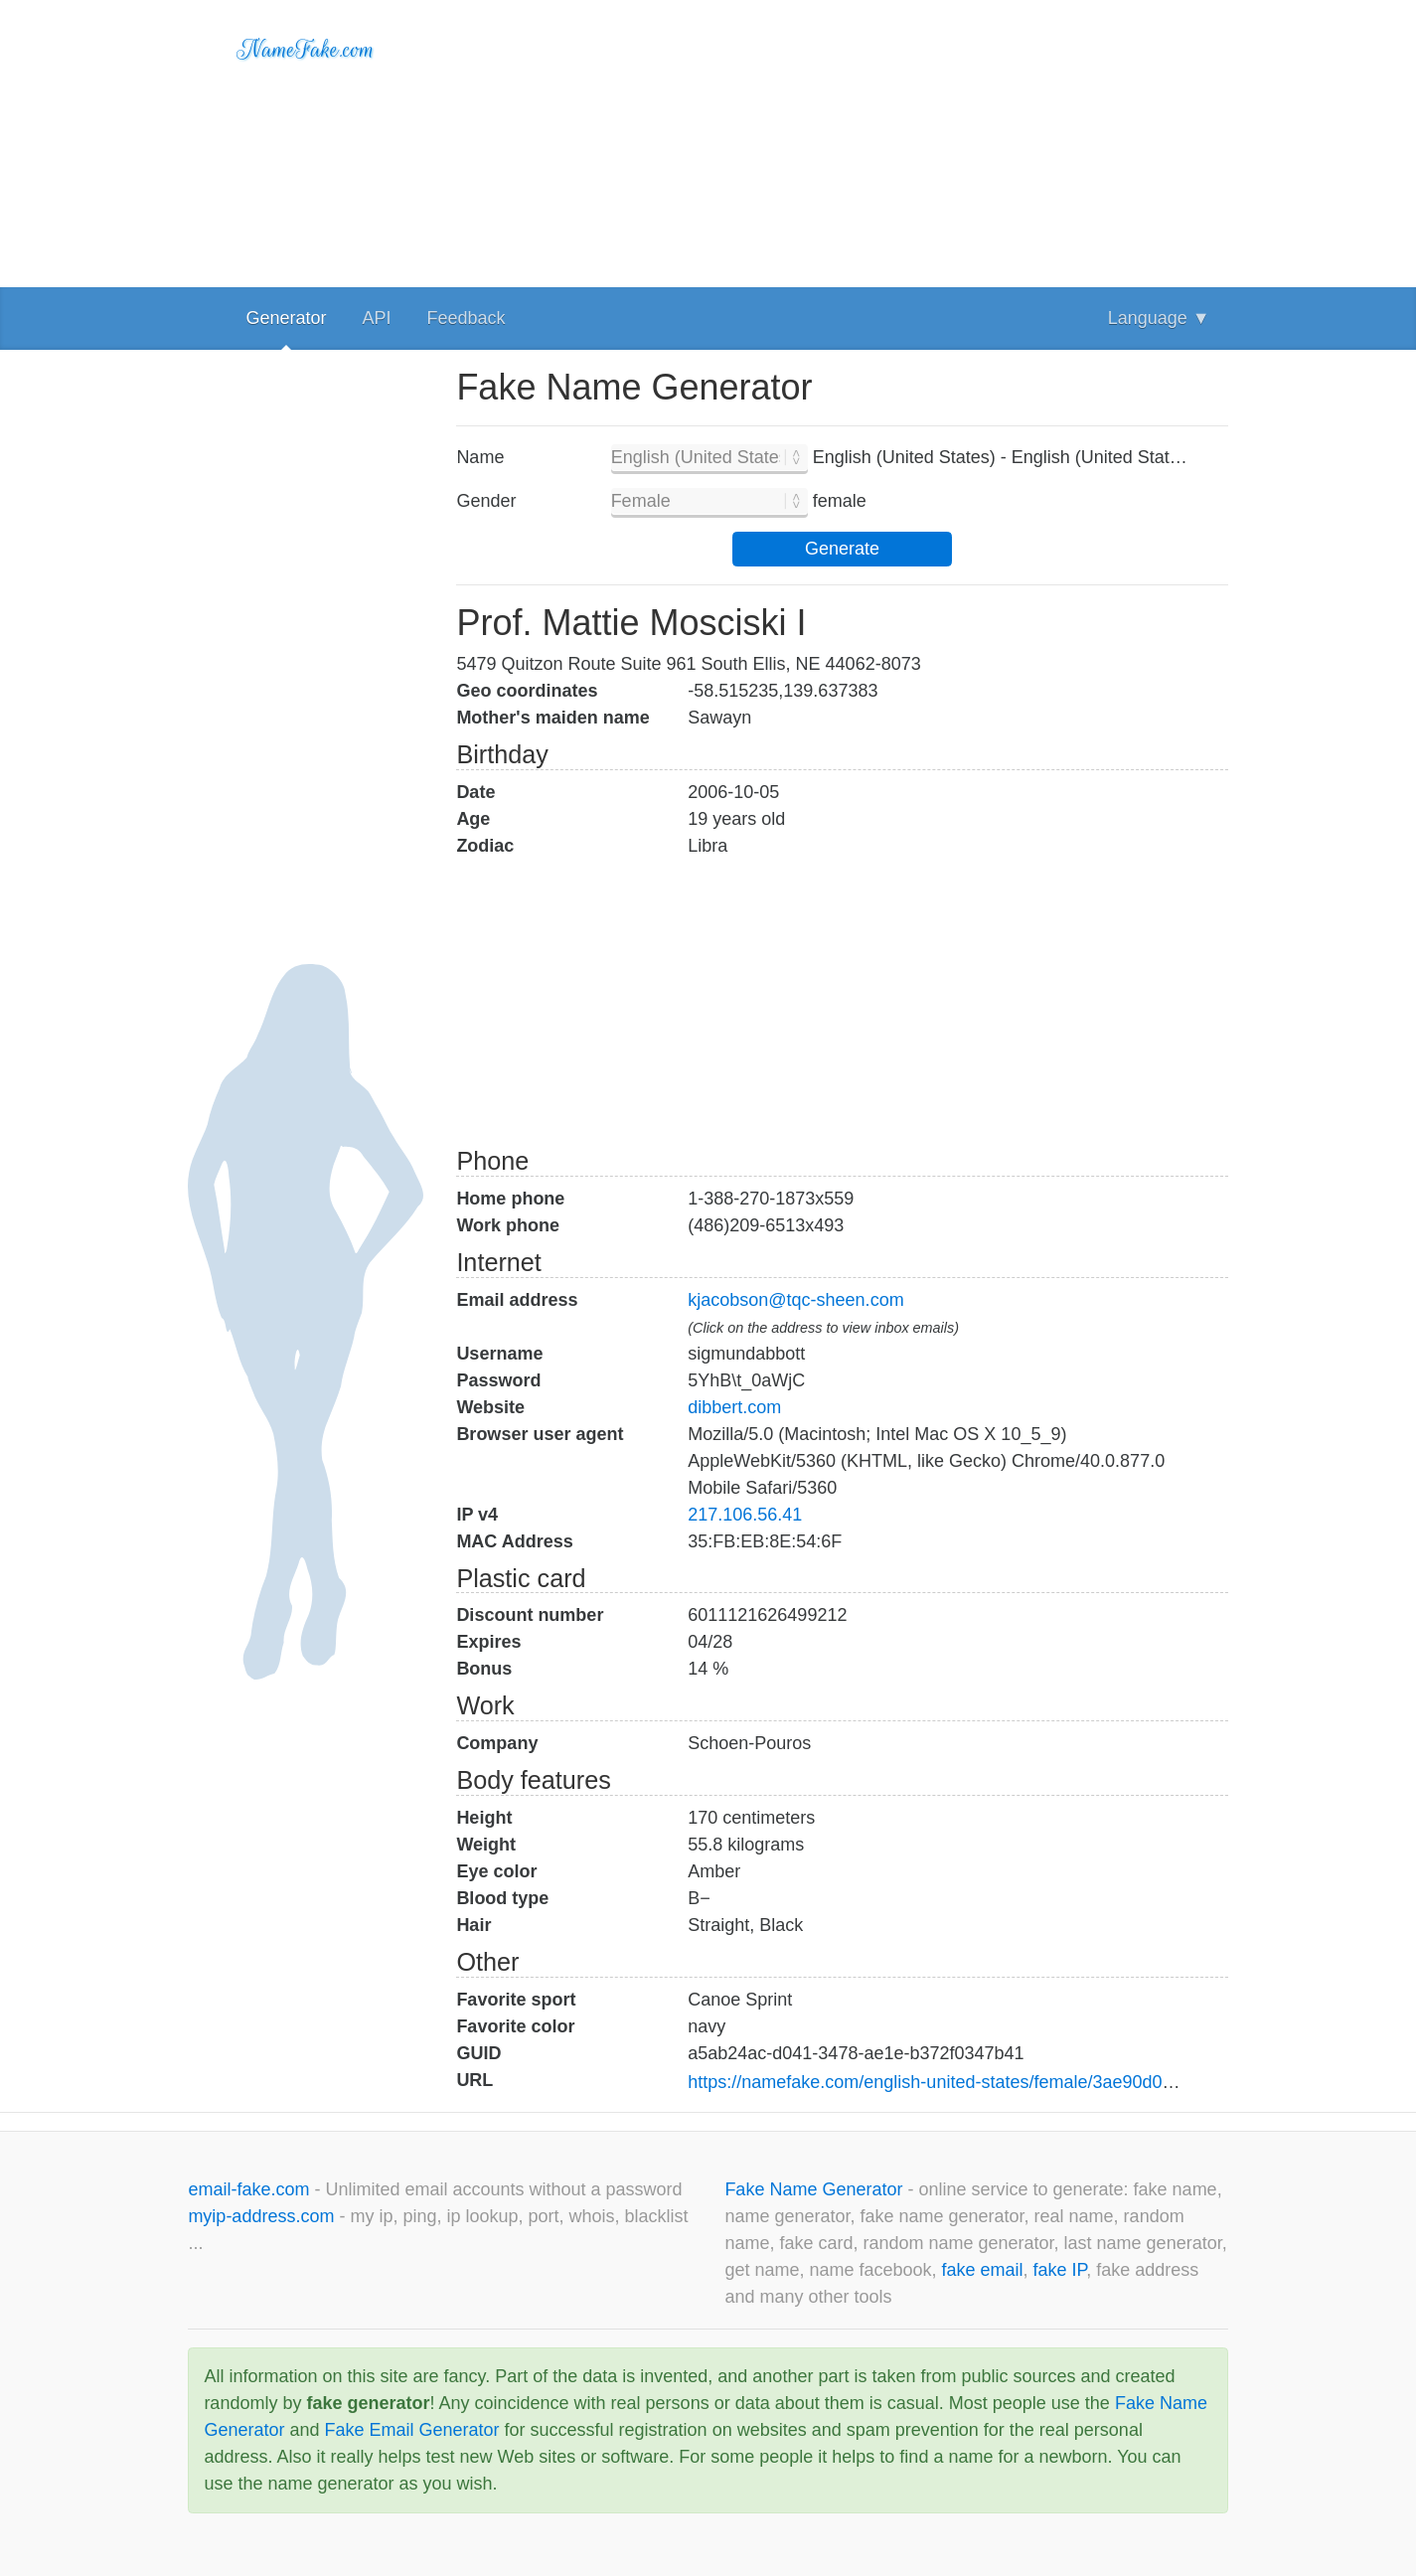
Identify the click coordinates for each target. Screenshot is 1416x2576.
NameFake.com (305, 50)
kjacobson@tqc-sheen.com (795, 1300)
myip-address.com (261, 2216)
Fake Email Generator (411, 2430)
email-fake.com (251, 2189)
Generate (842, 549)
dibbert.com (734, 1407)
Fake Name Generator (815, 2189)
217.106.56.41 (745, 1515)
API (376, 318)
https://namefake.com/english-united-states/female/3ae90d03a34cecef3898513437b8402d (1046, 2082)
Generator (285, 318)
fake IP (1060, 2270)
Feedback (465, 318)
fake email (982, 2270)
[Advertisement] (841, 139)
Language (1159, 318)
